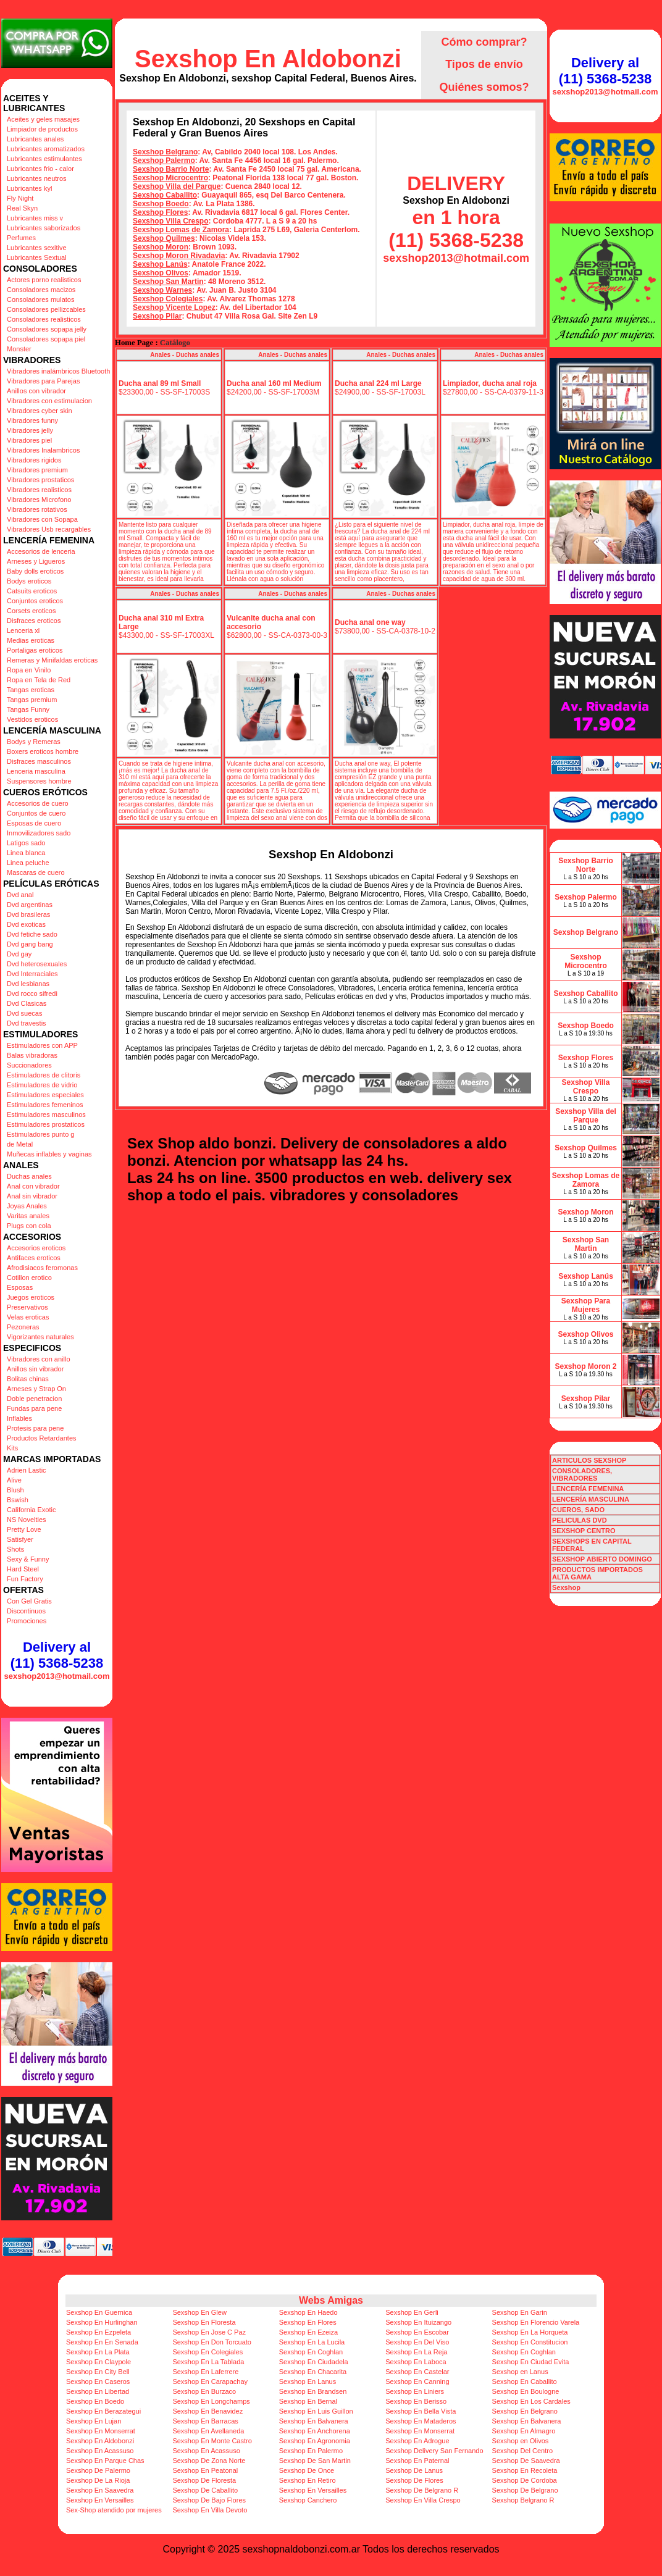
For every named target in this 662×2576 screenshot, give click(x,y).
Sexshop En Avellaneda (208, 2431)
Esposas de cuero (34, 823)
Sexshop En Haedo (308, 2312)
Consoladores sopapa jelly (46, 329)
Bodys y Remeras (34, 741)
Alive (14, 1480)
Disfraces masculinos (39, 761)
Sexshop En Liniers (414, 2391)
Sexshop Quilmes (164, 238)
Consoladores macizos (41, 289)
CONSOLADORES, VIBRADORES (582, 1474)
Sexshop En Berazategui (103, 2411)
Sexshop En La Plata (98, 2352)
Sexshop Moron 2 (585, 1366)
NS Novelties (26, 1519)
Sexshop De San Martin (315, 2460)
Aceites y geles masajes (43, 119)
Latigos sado (26, 843)
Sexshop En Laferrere (205, 2371)
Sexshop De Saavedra (526, 2460)
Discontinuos (26, 1611)
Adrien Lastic (26, 1470)
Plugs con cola (29, 1225)
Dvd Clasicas (26, 1003)
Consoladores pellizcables (46, 309)
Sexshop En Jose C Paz (209, 2332)
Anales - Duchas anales (184, 354)
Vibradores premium (37, 470)
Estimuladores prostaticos (46, 1124)
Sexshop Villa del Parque (177, 186)
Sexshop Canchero (308, 2500)
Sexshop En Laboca (415, 2361)
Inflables (19, 1418)
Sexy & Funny (28, 1559)
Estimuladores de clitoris (43, 1075)
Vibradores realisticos (39, 489)
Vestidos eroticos (32, 719)
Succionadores (29, 1065)
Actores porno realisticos (44, 279)
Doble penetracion (34, 1398)
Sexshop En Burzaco (204, 2391)
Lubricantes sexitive (37, 247)
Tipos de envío (484, 64)
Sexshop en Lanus (520, 2371)
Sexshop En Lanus (307, 2381)
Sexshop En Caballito (524, 2381)
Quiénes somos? (484, 87)
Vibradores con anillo (38, 1359)
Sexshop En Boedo (95, 2401)
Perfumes (21, 237)
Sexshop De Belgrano (525, 2490)
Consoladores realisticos (44, 319)
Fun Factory (25, 1579)
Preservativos (27, 1307)
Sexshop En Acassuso (99, 2450)
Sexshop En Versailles (312, 2490)
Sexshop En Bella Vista (420, 2411)
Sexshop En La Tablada (208, 2361)
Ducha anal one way (370, 622)
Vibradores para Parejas (43, 381)
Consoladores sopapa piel (46, 339)
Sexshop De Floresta (204, 2480)
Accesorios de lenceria (41, 551)
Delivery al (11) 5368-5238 (56, 1655)
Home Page (134, 342)
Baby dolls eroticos (35, 571)
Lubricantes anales (35, 139)
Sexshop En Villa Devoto (209, 2510)
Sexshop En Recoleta (525, 2470)
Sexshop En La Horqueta (530, 2332)
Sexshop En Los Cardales (531, 2401)
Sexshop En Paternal (417, 2460)
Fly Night (20, 198)
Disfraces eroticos (34, 620)
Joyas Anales (27, 1206)
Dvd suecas (24, 1013)
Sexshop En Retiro (307, 2480)
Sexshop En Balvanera (313, 2421)
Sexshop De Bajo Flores (209, 2500)
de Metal (20, 1144)
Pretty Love (24, 1529)
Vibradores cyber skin (39, 410)
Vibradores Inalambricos (43, 450)
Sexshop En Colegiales (207, 2352)
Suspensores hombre (39, 781)
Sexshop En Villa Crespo (422, 2500)
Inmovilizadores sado (38, 833)
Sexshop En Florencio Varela (536, 2322)
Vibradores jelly (30, 430)
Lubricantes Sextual (37, 257)
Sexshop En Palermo (311, 2450)
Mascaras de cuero (36, 872)
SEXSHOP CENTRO (584, 1530)
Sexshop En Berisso (415, 2401)
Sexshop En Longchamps (210, 2401)
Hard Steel (23, 1569)
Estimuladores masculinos (46, 1114)
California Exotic (31, 1509)
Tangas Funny (28, 709)
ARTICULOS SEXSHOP (589, 1460)
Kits (12, 1448)
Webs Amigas (331, 2300)
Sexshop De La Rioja (98, 2480)
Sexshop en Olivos (520, 2440)
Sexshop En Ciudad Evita (530, 2361)
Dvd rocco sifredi (32, 993)
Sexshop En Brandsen (312, 2391)
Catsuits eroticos (32, 591)
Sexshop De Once (306, 2470)
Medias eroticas (30, 640)
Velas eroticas (28, 1317)
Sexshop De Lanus (414, 2470)
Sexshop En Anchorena (314, 2431)
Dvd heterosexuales (37, 964)
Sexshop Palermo (164, 160)
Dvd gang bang (30, 944)
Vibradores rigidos (34, 460)
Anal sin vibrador (32, 1196)
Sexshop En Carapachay (210, 2381)
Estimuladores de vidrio (42, 1085)
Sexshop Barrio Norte (171, 169)
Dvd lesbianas (28, 983)
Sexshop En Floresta (203, 2322)
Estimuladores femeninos (45, 1104)
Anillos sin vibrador (35, 1369)
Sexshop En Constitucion (530, 2342)
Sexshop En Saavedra (99, 2490)
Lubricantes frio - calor (40, 168)
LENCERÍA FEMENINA (588, 1488)
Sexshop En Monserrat (100, 2431)
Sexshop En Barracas (205, 2421)
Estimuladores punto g (40, 1134)
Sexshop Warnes (162, 290)
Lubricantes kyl (29, 188)
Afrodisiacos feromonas (42, 1267)
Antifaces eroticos (34, 1257)
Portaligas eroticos (35, 650)
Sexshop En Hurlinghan (102, 2322)
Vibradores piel (29, 440)
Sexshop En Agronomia (314, 2440)
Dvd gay (19, 954)
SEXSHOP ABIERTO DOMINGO (602, 1559)
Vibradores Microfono (39, 499)
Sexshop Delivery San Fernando (434, 2450)
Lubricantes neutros (37, 178)
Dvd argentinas (29, 904)
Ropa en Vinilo (29, 670)
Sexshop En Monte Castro (211, 2440)
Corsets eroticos (31, 610)
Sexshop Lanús (160, 264)
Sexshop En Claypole (98, 2361)
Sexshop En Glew (199, 2312)
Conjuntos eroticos (35, 600)
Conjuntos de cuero (36, 813)
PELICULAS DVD (579, 1520)
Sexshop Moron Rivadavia (179, 255)
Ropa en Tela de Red (38, 680)
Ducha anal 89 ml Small (160, 383)
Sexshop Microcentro (170, 178)
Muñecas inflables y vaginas (49, 1154)
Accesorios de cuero (38, 803)
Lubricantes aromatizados (46, 149)
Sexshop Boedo (161, 203)
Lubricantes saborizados (43, 228)
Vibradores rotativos (37, 509)
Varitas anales (28, 1215)
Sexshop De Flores (414, 2480)
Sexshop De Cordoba (524, 2480)
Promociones (26, 1621)
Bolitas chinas (28, 1378)
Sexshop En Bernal (308, 2401)
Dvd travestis (26, 1023)
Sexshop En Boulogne (525, 2391)
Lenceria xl (23, 630)
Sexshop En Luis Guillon (316, 2411)
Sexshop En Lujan (93, 2421)
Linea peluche (28, 862)
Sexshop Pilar (157, 316)
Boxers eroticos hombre (42, 751)
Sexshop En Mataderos (420, 2421)
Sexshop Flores (160, 212)
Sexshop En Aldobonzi (268, 58)
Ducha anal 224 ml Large (378, 383)
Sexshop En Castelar (417, 2371)
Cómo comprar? (484, 42)
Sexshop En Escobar (417, 2332)
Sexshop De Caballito (205, 2490)
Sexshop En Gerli (411, 2312)
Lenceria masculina (36, 771)
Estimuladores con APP (42, 1045)
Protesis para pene (35, 1428)
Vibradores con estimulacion (49, 400)
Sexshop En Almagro (524, 2431)
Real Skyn (22, 208)
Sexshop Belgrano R (523, 2500)
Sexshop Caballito (165, 195)
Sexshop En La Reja (416, 2352)
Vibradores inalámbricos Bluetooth (58, 371)
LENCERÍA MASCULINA (590, 1499)
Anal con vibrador (33, 1186)
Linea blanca (26, 852)
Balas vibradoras (32, 1055)
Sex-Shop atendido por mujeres (114, 2510)
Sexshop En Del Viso (417, 2342)
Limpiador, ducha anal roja (490, 383)
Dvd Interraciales (32, 973)
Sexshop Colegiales (168, 299)
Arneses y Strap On (36, 1388)
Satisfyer (20, 1539)
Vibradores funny (32, 420)
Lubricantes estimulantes (44, 158)
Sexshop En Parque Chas (105, 2460)
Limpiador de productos (42, 129)
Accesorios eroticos (36, 1248)
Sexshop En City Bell (98, 2371)
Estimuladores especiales (45, 1094)
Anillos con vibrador (36, 391)
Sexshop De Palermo (98, 2470)
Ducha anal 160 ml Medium (274, 383)
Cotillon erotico (29, 1277)
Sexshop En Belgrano (525, 2411)
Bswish (17, 1499)
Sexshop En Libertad (97, 2391)
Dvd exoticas (26, 924)
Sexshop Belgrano (165, 152)
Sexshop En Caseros (98, 2381)
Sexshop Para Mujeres (585, 1305)
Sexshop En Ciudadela (313, 2361)
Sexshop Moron (160, 247)
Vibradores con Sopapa (42, 519)
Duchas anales (29, 1176)
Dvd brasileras (28, 914)
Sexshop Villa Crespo (171, 221)
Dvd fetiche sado (32, 934)
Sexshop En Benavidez (207, 2411)
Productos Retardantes (42, 1438)
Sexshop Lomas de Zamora (181, 229)
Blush (15, 1490)
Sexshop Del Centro (522, 2450)
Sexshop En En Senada (102, 2342)
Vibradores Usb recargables (49, 529)
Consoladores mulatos (40, 299)
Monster (19, 349)
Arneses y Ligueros (36, 561)
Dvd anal (20, 894)
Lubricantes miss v (35, 218)
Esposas (20, 1287)
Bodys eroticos (29, 581)
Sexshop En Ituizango (418, 2322)
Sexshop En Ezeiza (308, 2332)
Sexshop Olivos (160, 273)
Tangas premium (32, 699)
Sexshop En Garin (519, 2312)
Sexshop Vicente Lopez (174, 307)
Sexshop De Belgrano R (421, 2490)
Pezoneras (23, 1327)
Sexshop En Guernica (99, 2312)
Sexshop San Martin (168, 281)
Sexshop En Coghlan (311, 2352)
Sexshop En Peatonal (205, 2470)
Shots (15, 1549)
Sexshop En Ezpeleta (98, 2332)
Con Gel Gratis (29, 1601)
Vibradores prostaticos (40, 479)
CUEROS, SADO (578, 1509)
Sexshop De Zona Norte (208, 2460)
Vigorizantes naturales (40, 1336)
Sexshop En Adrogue (417, 2440)
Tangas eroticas (30, 689)
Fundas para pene (34, 1408)
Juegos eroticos (30, 1297)
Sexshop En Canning (417, 2381)
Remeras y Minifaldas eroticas (52, 660)
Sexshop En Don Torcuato (211, 2342)
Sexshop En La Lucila (312, 2342)
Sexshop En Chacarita (312, 2371)
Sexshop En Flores (308, 2322)
